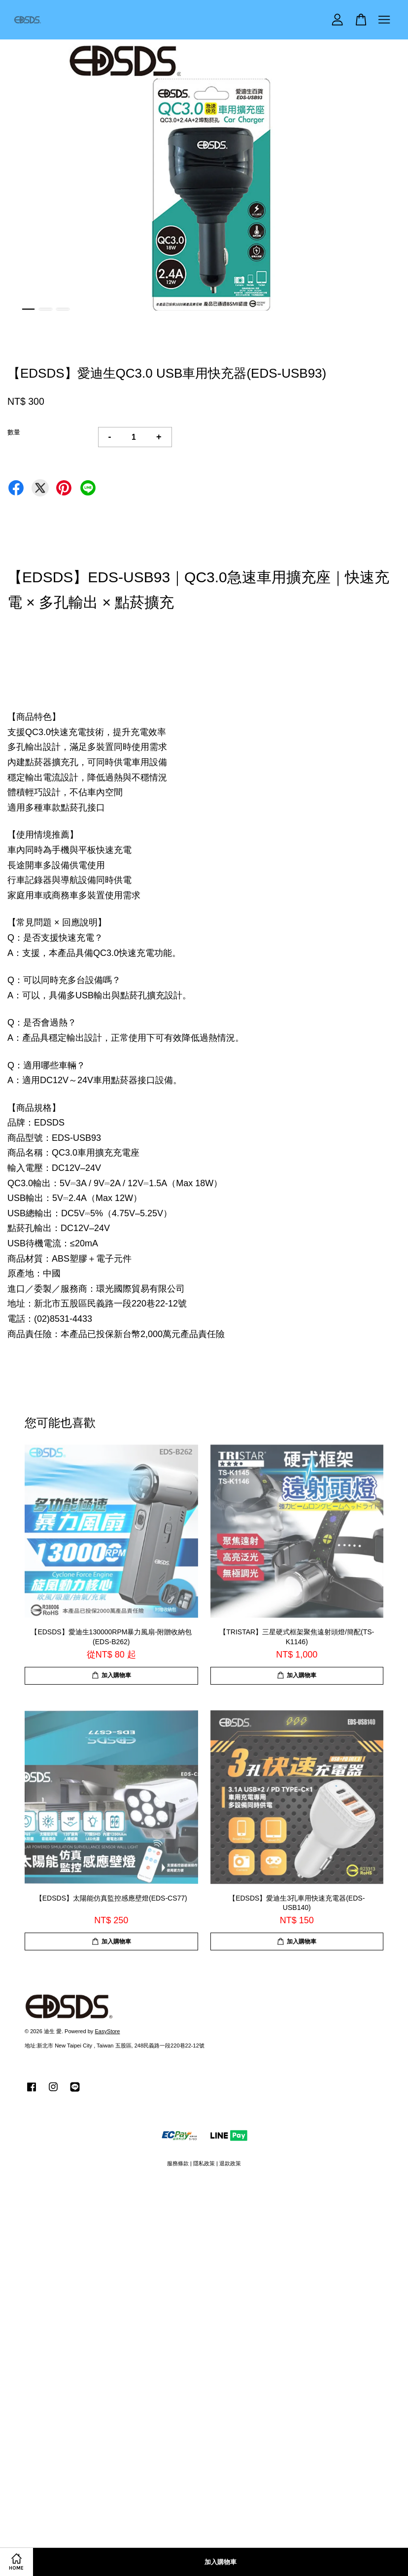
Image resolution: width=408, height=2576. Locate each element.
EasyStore (107, 2031)
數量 (13, 432)
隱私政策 (204, 2163)
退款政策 (230, 2163)
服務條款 (178, 2163)
